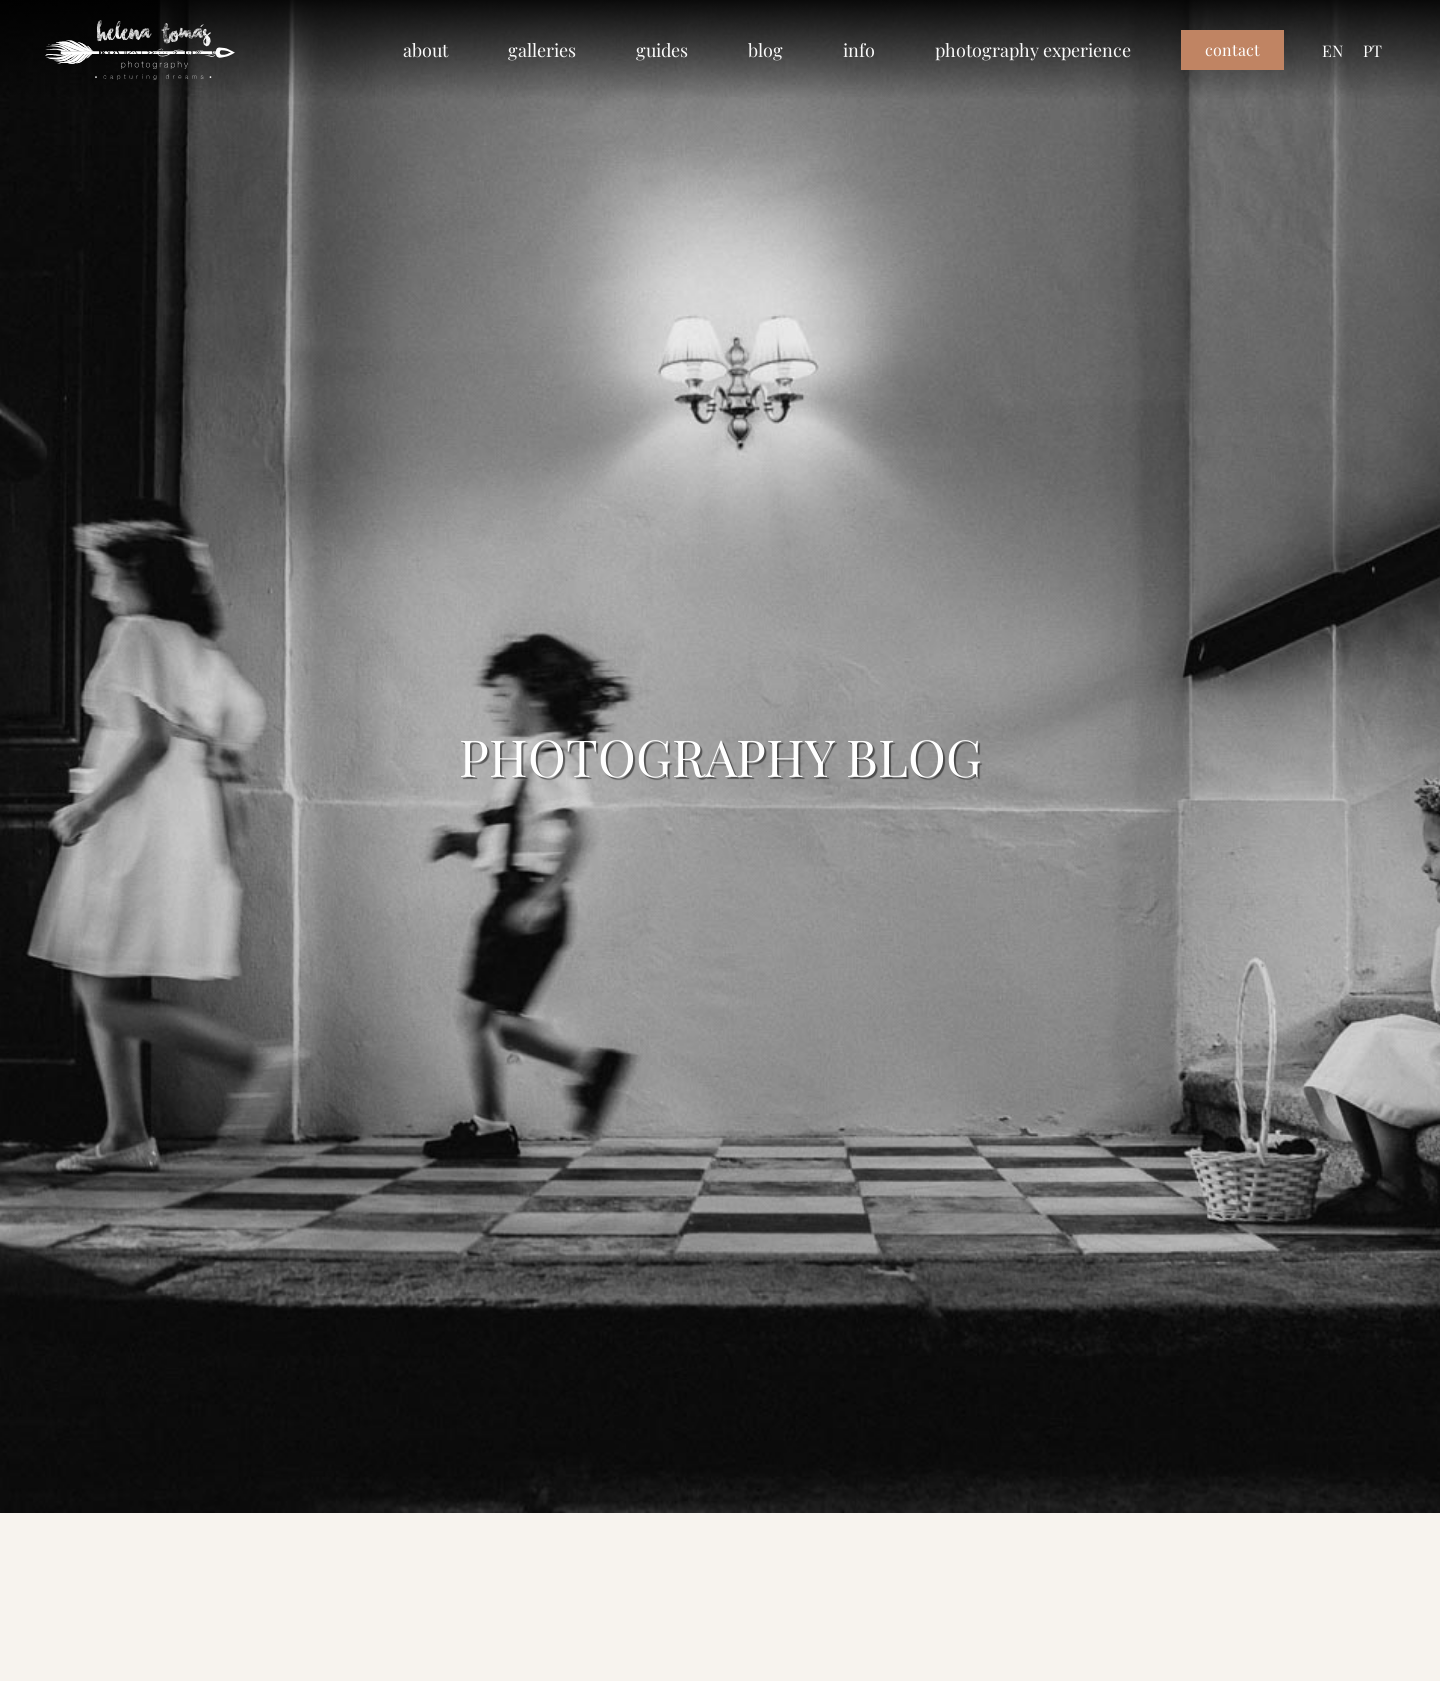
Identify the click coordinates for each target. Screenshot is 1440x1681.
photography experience (1033, 49)
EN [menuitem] (1332, 49)
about (425, 49)
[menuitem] (1332, 50)
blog (765, 49)
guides (662, 49)
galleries (542, 49)
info (859, 49)
